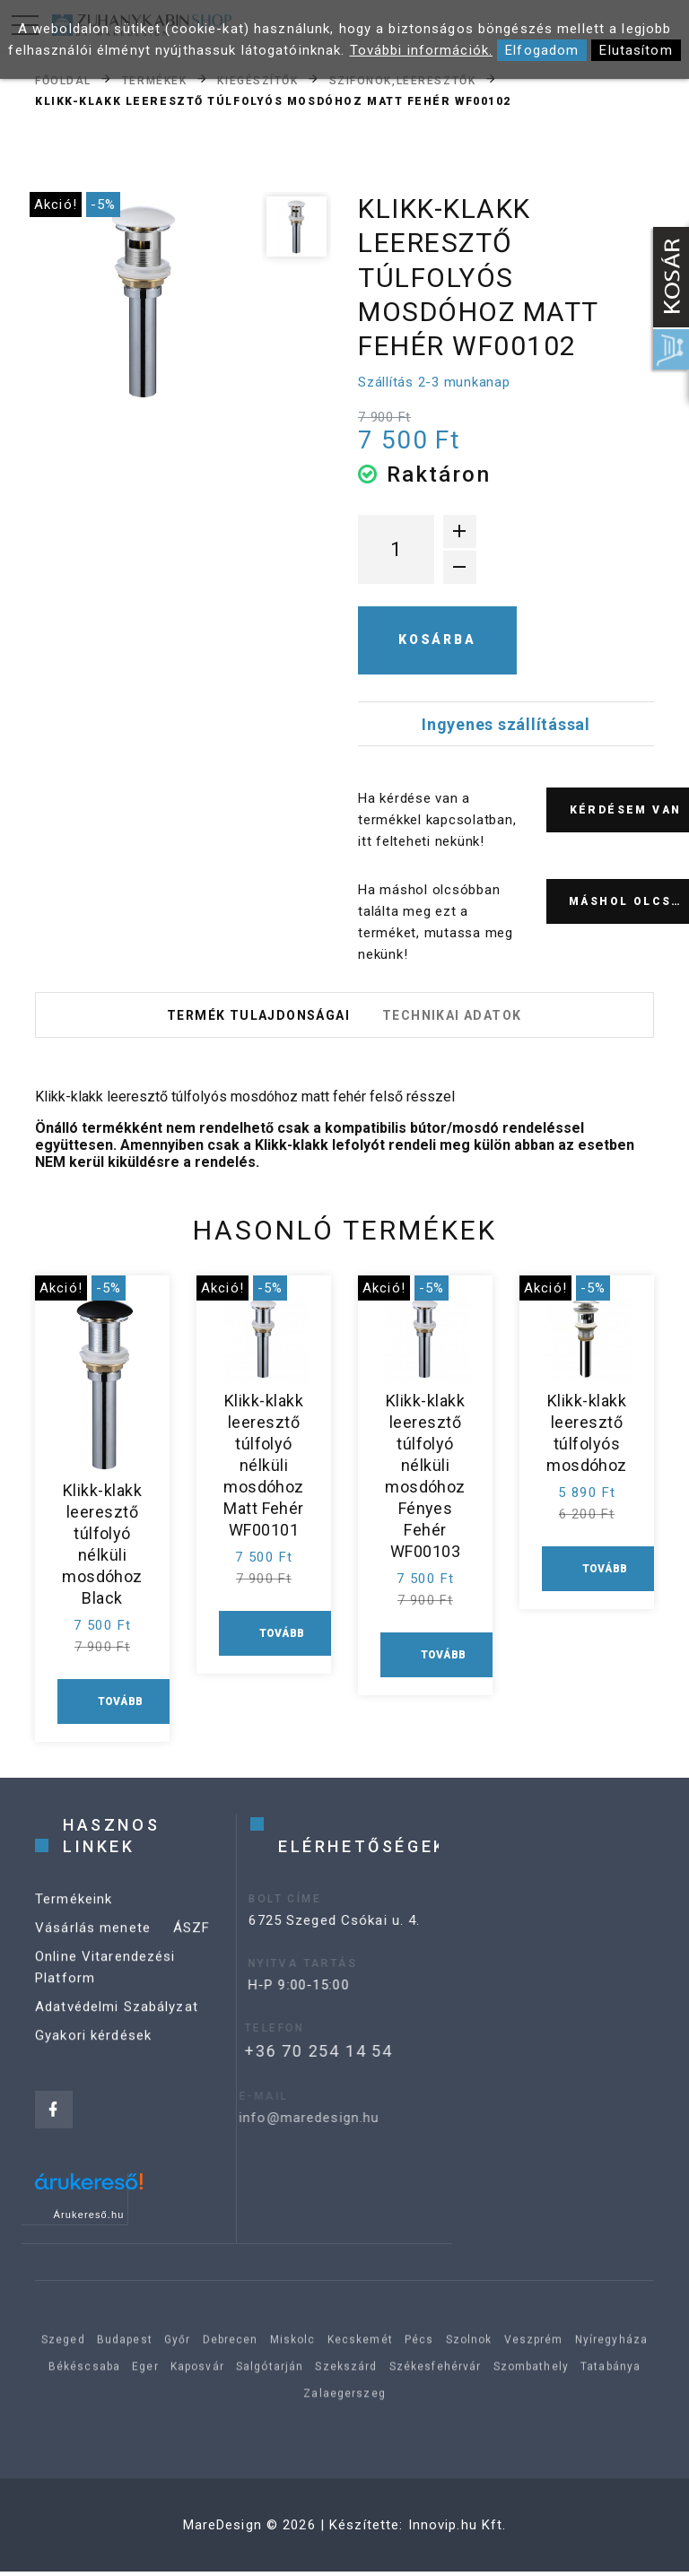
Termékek (154, 80)
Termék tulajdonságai (256, 1017)
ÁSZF (192, 1950)
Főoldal (63, 80)
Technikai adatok (453, 1017)
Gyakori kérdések (93, 2057)
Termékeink (73, 1921)
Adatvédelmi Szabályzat (116, 2029)
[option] (143, 300)
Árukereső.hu (89, 2219)
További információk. (421, 50)
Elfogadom (542, 50)
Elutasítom (635, 50)
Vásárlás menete (93, 1950)
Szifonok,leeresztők (402, 80)
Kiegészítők (257, 80)
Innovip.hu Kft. (457, 2529)
